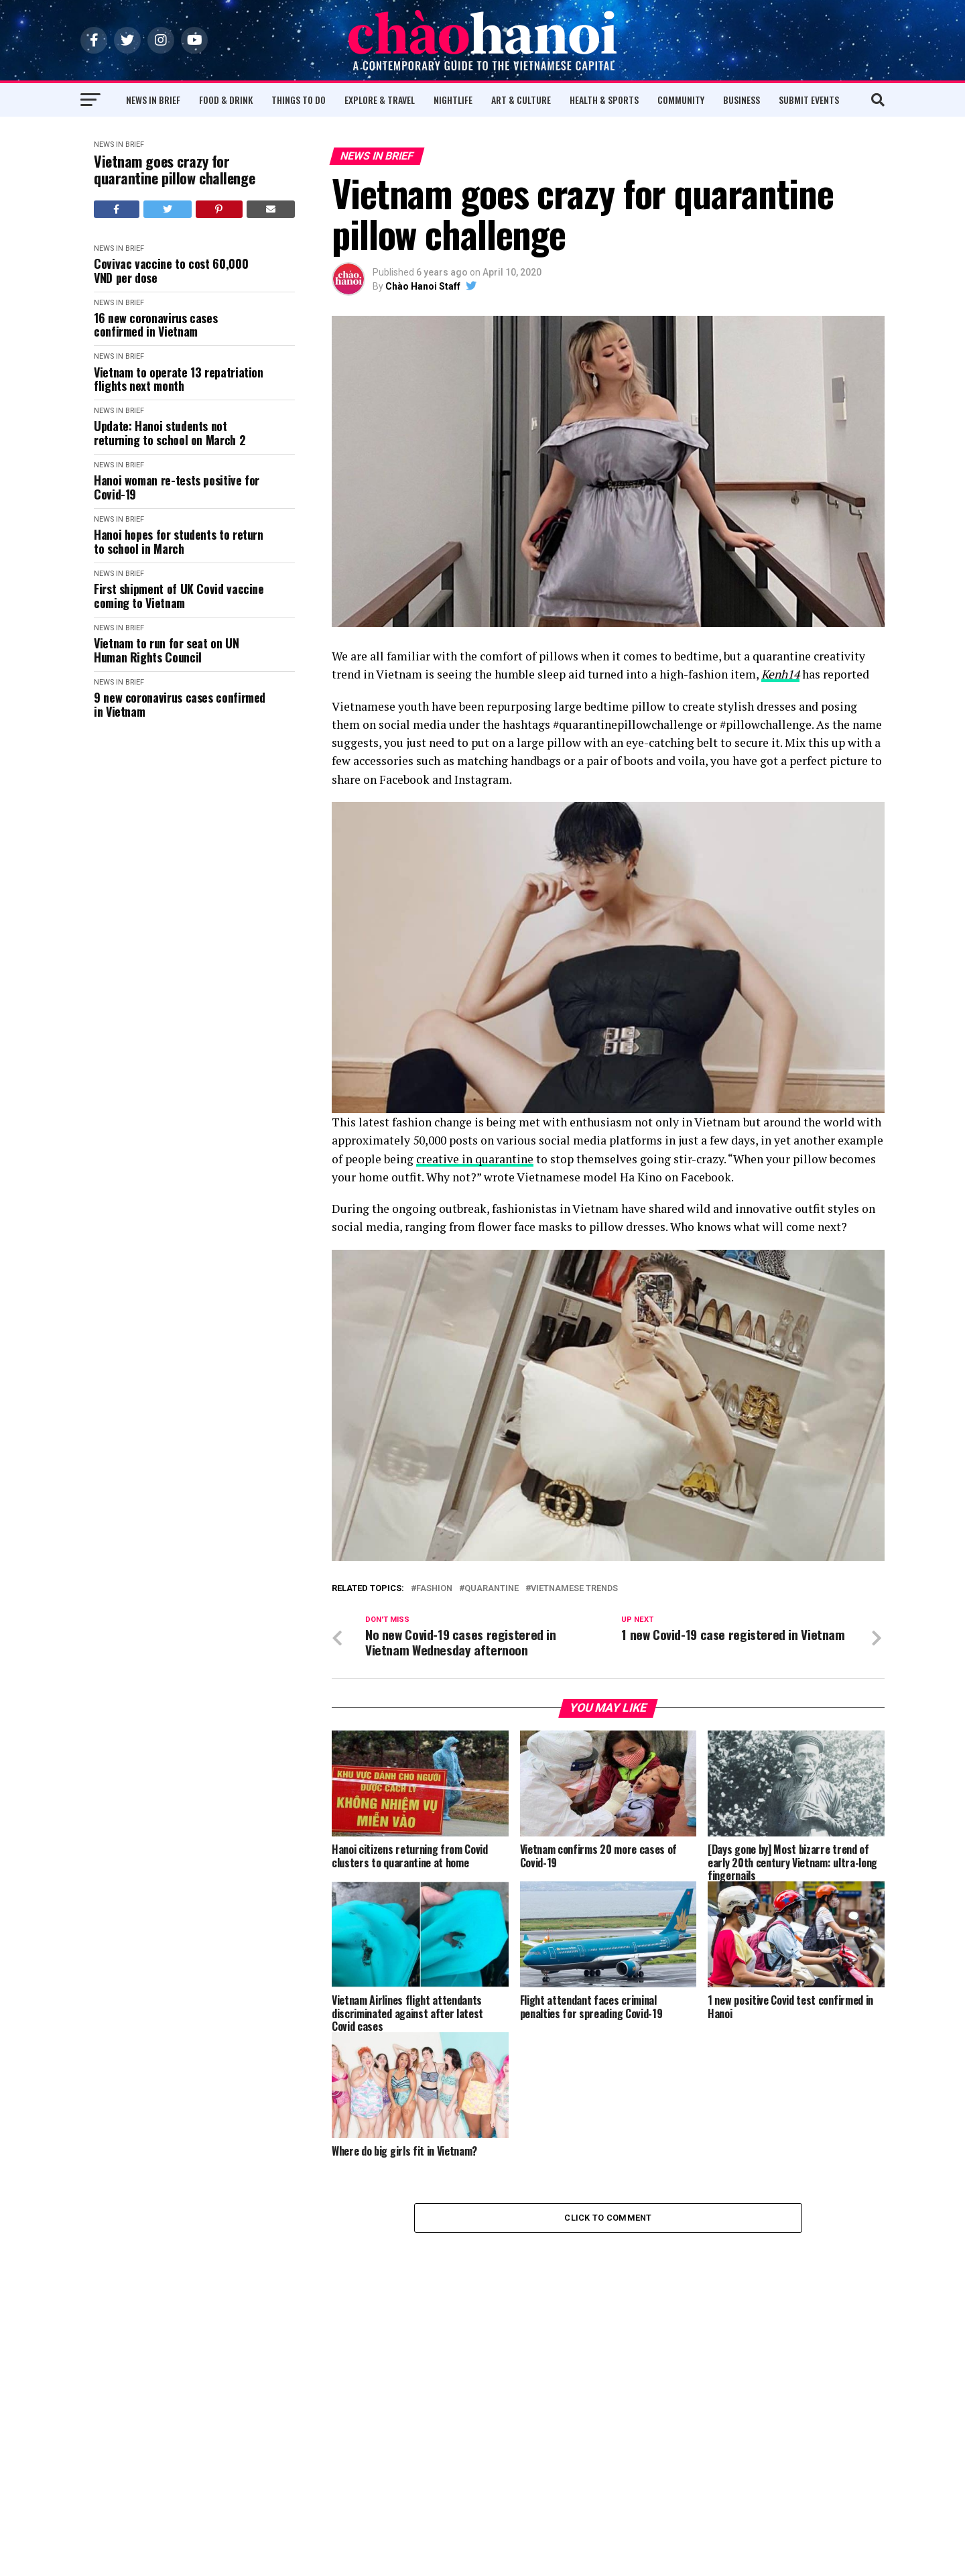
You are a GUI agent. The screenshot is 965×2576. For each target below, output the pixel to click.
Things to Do (298, 100)
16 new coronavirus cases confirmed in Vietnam (155, 325)
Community (680, 100)
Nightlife (453, 100)
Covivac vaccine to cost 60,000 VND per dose (171, 270)
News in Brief (153, 100)
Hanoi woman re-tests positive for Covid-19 (176, 487)
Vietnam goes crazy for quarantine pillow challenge (174, 170)
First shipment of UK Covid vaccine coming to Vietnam (179, 595)
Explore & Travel (379, 100)
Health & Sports (604, 100)
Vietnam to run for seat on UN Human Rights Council (166, 650)
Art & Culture (521, 100)
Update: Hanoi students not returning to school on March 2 (169, 433)
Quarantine (491, 1588)
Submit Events (809, 100)
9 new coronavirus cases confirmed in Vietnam (179, 704)
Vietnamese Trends (574, 1588)
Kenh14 (780, 674)
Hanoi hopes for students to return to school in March (178, 541)
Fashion (434, 1588)
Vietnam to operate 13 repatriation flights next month (178, 379)
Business (741, 100)
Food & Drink (226, 100)
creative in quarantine (474, 1159)
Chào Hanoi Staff (422, 286)
